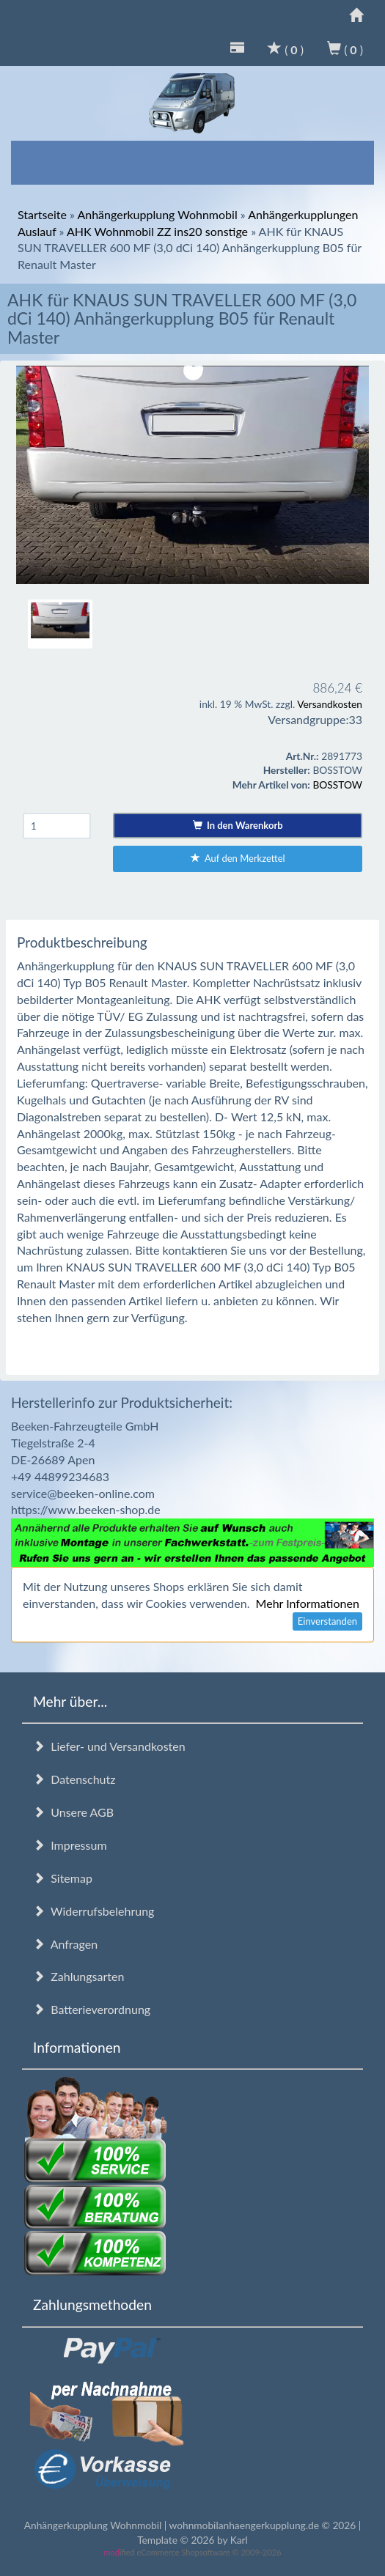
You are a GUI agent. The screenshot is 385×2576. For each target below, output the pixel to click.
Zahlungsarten (78, 1976)
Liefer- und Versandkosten (109, 1746)
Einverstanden (327, 1621)
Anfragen (65, 1944)
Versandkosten (329, 704)
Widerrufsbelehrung (93, 1911)
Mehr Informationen (307, 1603)
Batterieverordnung (91, 2009)
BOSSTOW (337, 784)
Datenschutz (74, 1779)
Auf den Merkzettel (238, 858)
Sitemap (62, 1878)
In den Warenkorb (238, 825)
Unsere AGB (73, 1812)
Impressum (70, 1845)
